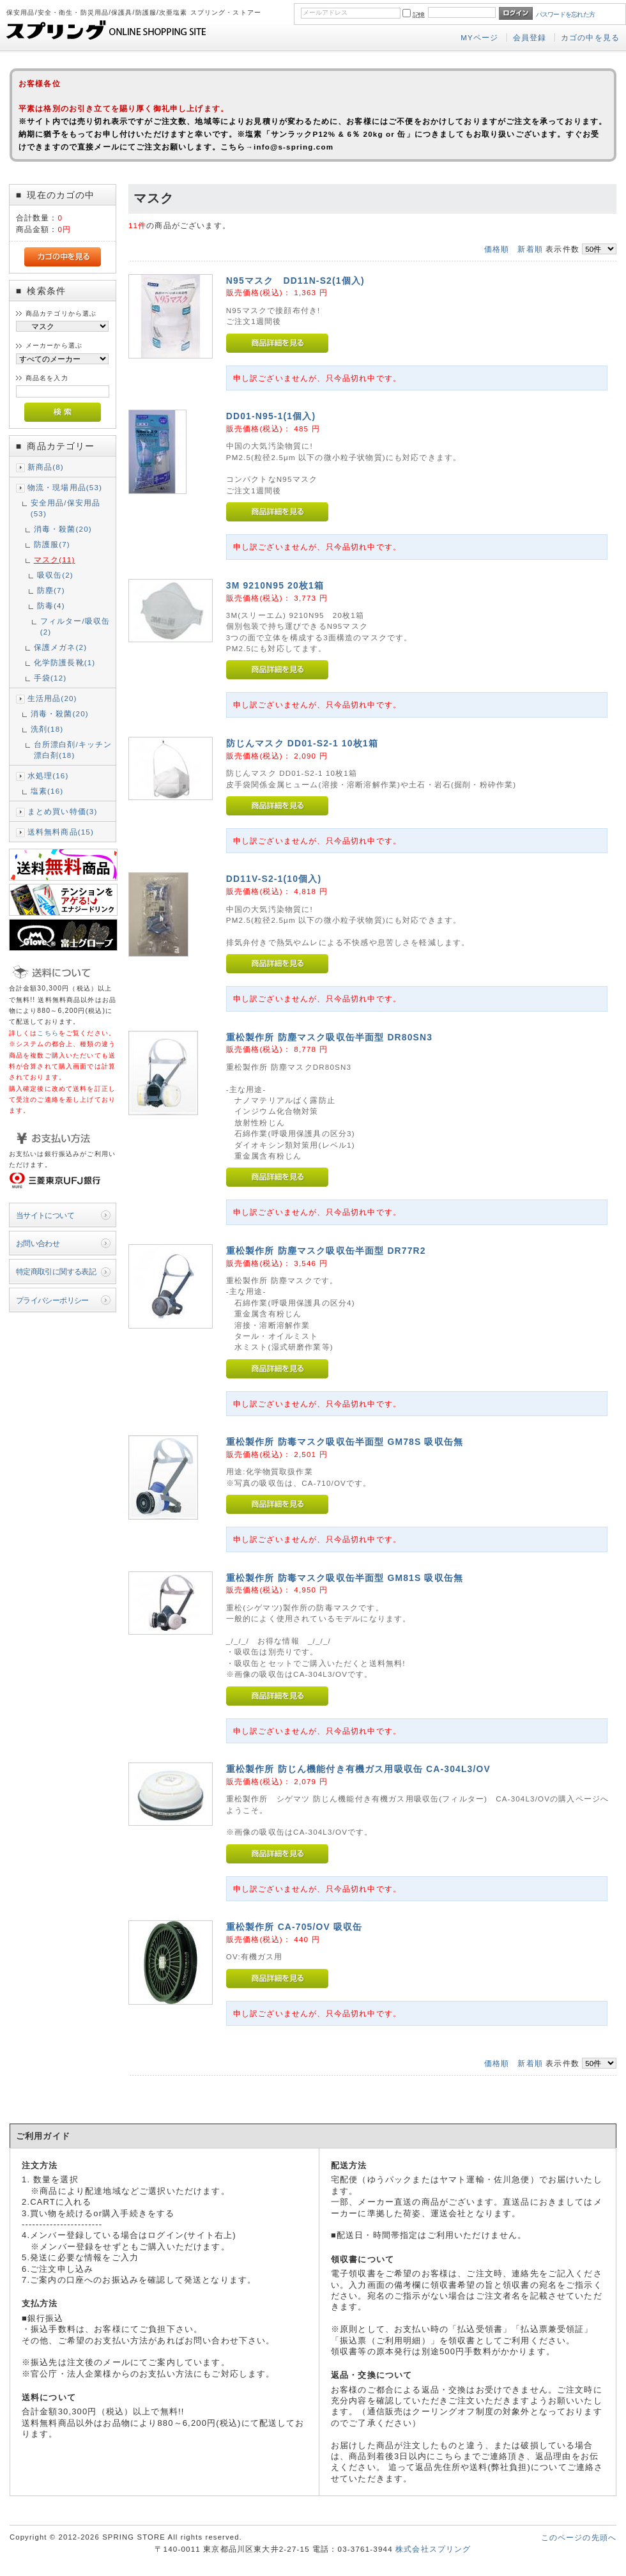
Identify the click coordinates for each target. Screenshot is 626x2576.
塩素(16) (47, 791)
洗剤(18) (47, 729)
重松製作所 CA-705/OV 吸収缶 (294, 1927)
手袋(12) (50, 678)
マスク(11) (54, 559)
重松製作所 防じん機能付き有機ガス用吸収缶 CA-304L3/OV (358, 1769)
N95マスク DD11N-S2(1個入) (295, 280)
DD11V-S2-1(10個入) (273, 879)
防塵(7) (51, 590)
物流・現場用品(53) (64, 487)
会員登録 (530, 37)
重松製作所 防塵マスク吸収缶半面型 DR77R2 (326, 1251)
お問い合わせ (38, 1243)
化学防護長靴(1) (65, 662)
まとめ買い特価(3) (62, 811)
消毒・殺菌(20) (63, 529)
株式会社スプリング (433, 2549)
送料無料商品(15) (60, 832)
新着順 (529, 249)
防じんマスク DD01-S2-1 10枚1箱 (302, 743)
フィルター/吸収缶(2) (75, 626)
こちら (47, 1033)
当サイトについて (45, 1215)
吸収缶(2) (55, 575)
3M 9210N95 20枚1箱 (275, 585)
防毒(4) (51, 605)
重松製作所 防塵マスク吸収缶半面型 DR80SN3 (329, 1037)
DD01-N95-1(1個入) (271, 416)
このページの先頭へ (578, 2537)
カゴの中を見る (590, 37)
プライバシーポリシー (52, 1300)
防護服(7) (52, 544)
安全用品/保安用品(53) (66, 508)
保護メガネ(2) (60, 647)
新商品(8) (45, 467)
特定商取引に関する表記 (56, 1271)
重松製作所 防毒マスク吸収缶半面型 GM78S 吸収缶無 (344, 1442)
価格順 (496, 249)
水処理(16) (48, 775)
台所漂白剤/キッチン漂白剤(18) (73, 749)
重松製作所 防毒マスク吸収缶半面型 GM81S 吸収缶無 (344, 1578)
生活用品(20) (52, 698)
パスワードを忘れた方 (565, 14)
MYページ (479, 37)
